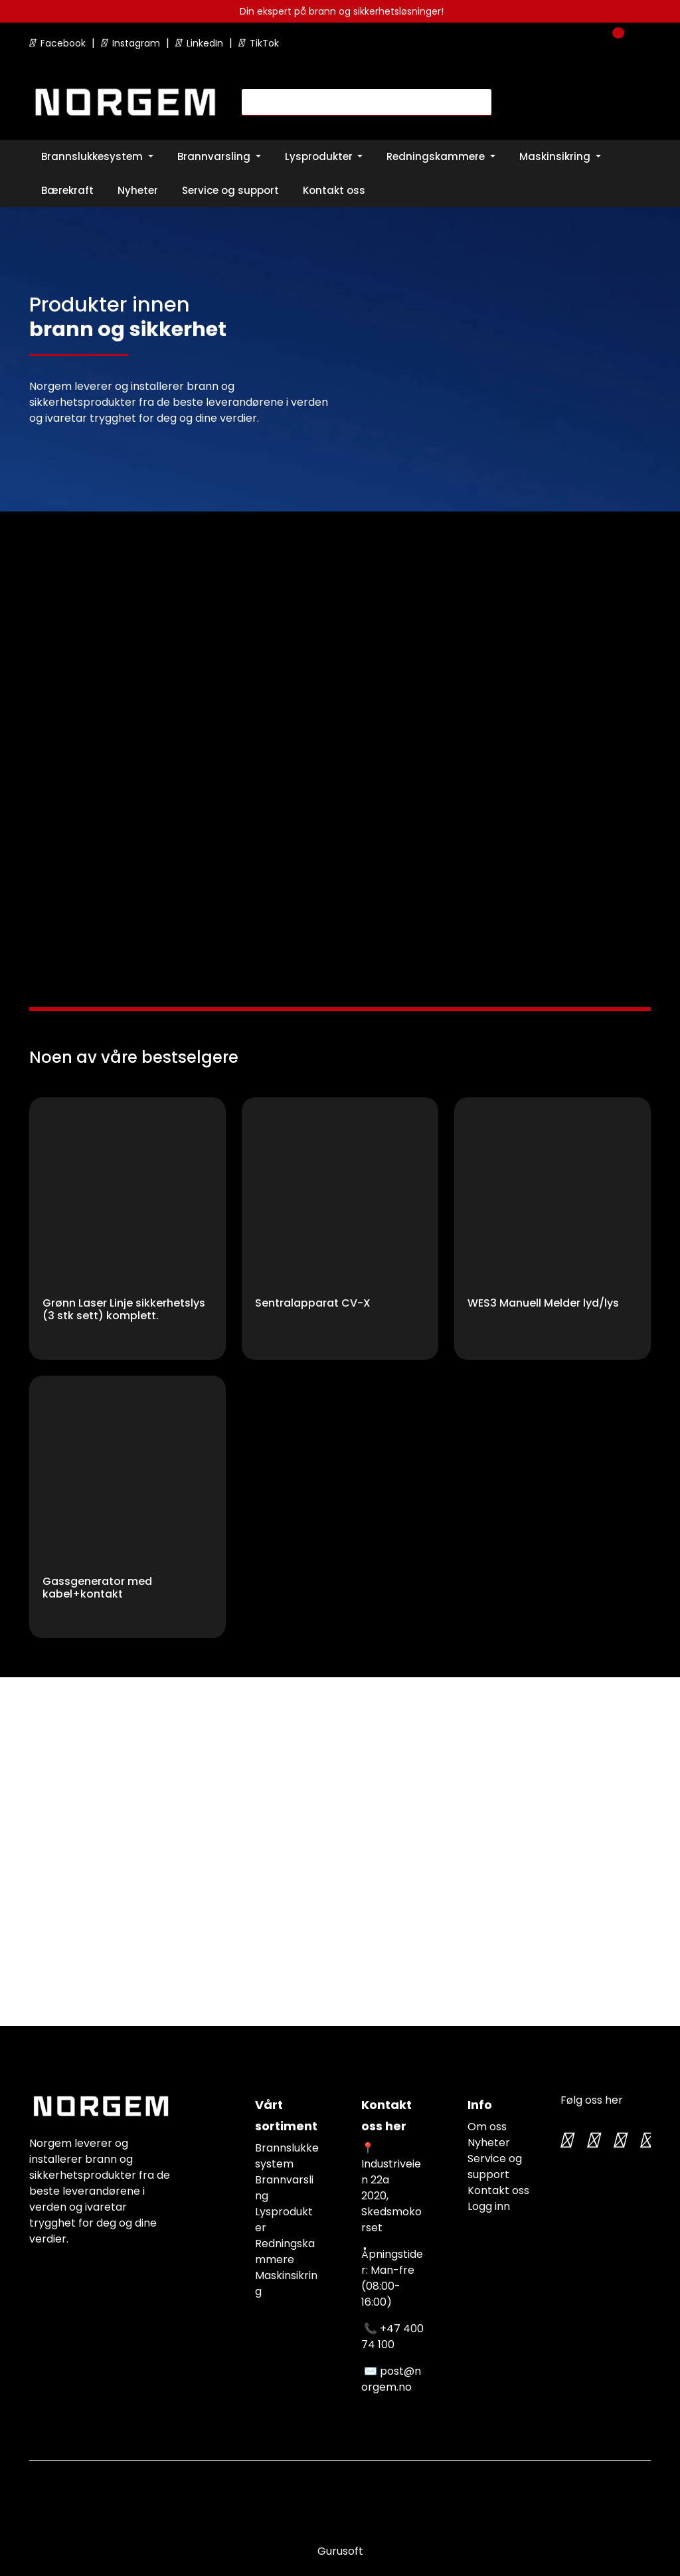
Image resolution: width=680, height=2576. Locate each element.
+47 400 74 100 (392, 2336)
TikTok (258, 43)
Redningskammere (285, 2251)
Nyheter (489, 2142)
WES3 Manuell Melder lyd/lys (543, 1304)
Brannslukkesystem (287, 2155)
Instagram (132, 43)
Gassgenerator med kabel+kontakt (97, 1588)
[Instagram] (592, 2140)
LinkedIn (200, 43)
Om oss (487, 2126)
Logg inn (489, 2206)
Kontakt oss (498, 2190)
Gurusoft (340, 2551)
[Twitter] (565, 2140)
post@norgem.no (391, 2379)
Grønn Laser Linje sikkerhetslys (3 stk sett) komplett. (123, 1310)
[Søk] (359, 102)
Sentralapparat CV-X (313, 1304)
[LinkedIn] (645, 2140)
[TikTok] (619, 2140)
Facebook (58, 43)
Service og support (495, 2166)
